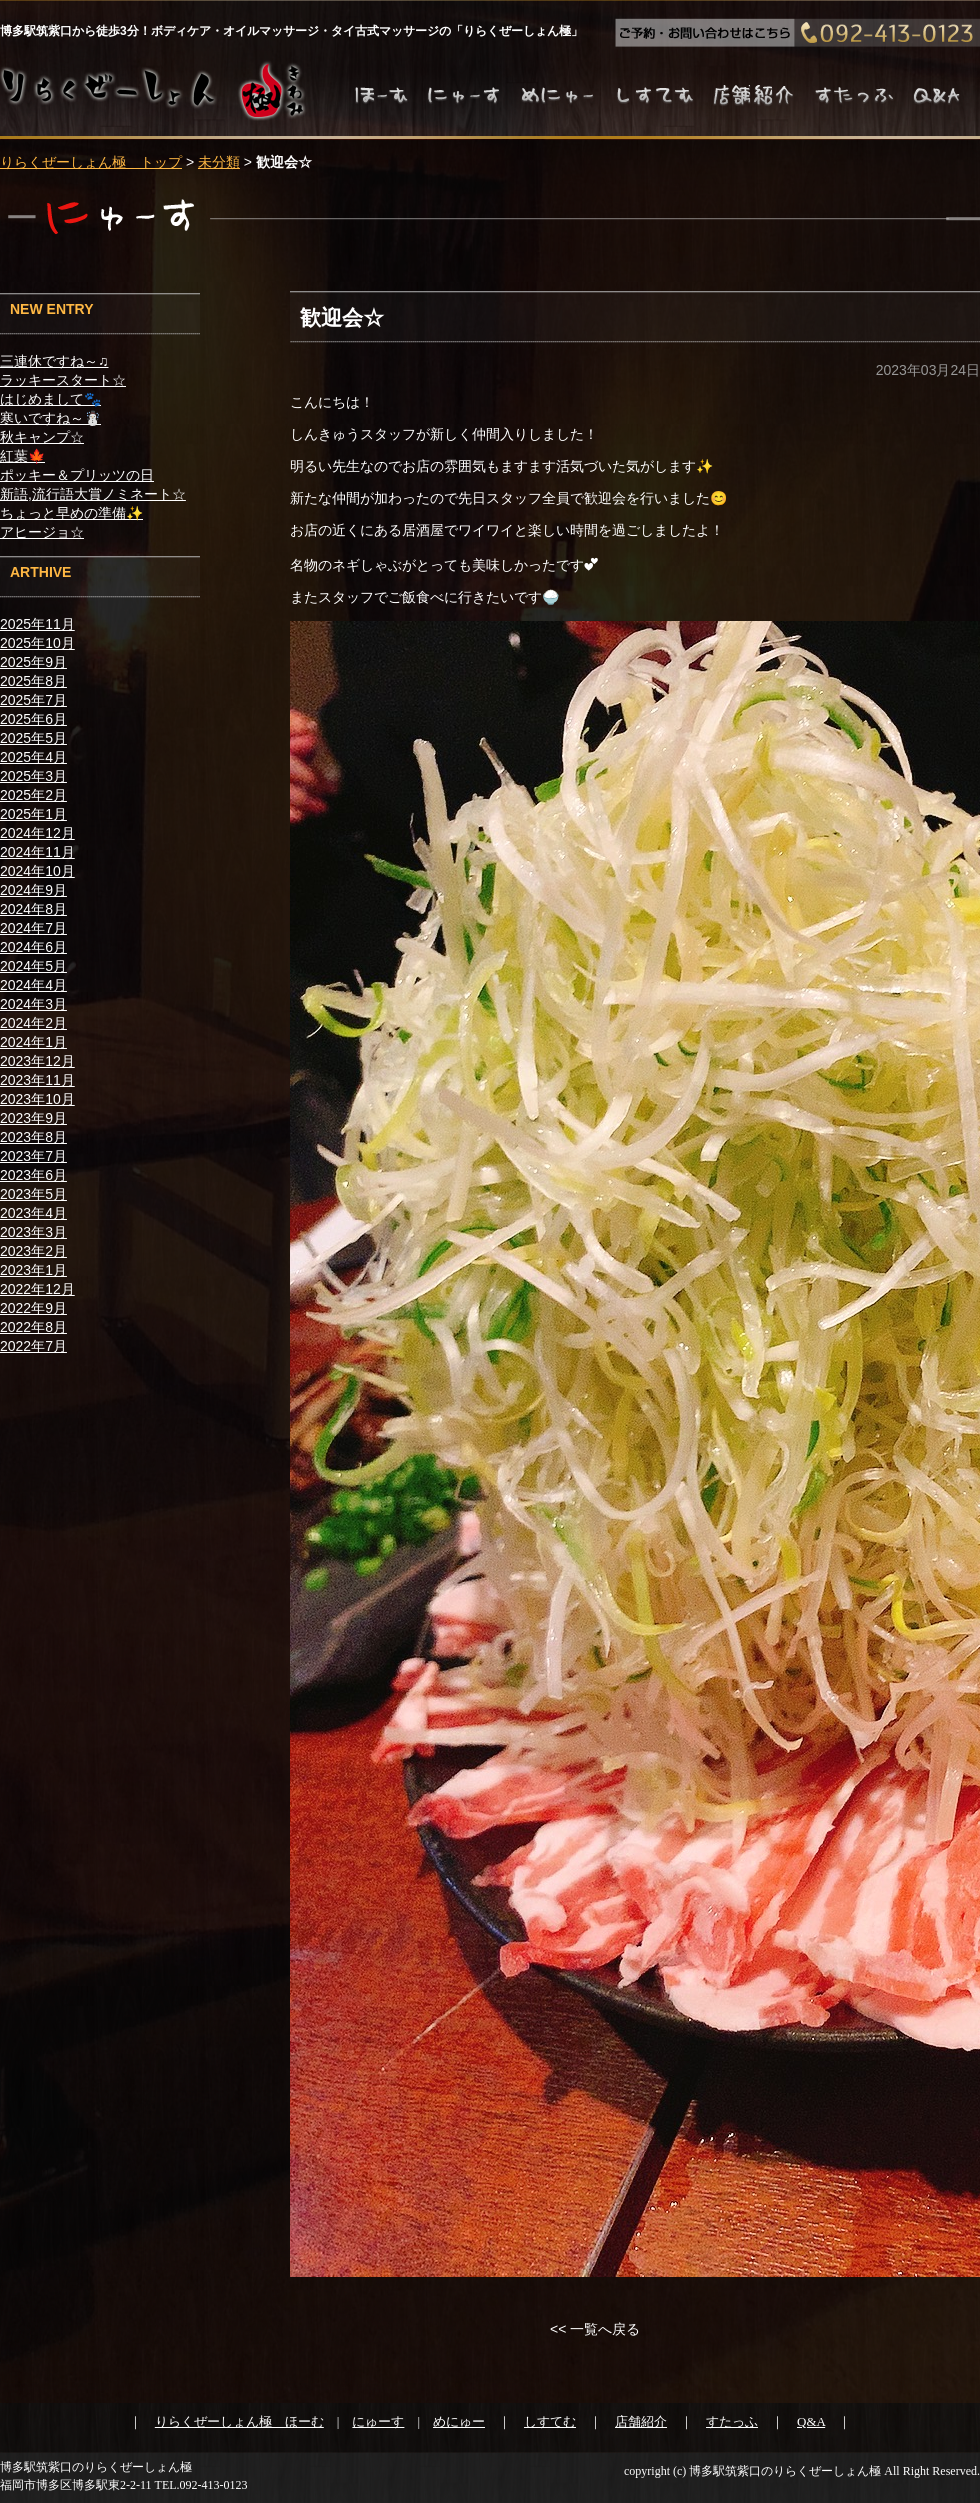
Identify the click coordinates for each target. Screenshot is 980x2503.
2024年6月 (33, 947)
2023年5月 (33, 1194)
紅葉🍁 (22, 456)
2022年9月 (33, 1308)
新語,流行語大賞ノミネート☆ (93, 494)
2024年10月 (37, 871)
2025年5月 (33, 738)
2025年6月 (33, 719)
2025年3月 (33, 776)
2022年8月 (33, 1327)
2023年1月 (33, 1270)
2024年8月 (33, 909)
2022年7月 (33, 1346)
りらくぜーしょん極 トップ (91, 162)
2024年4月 (33, 985)
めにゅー (459, 2421)
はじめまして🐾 (50, 399)
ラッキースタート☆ (63, 380)
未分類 (219, 162)
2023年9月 (33, 1118)
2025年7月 (33, 700)
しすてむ (550, 2421)
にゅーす (378, 2421)
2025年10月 (37, 643)
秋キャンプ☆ (42, 437)
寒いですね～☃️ (50, 418)
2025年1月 (33, 814)
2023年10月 (37, 1099)
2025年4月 (33, 757)
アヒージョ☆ (42, 532)
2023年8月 (33, 1137)
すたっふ (732, 2421)
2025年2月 (33, 795)
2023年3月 (33, 1232)
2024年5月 (33, 966)
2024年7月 (33, 928)
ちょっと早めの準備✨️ (71, 513)
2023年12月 (37, 1061)
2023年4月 (33, 1213)
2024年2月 (33, 1023)
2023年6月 (33, 1175)
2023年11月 (37, 1080)
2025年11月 (37, 624)
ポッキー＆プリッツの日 (77, 475)
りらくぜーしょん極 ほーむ (239, 2421)
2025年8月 (33, 681)
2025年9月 (33, 662)
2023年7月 (33, 1156)
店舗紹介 (641, 2421)
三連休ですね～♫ (54, 361)
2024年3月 (33, 1004)
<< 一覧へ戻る (595, 2329)
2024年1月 (33, 1042)
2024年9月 (33, 890)
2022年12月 (37, 1289)
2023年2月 (33, 1251)
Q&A (811, 2421)
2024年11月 (37, 852)
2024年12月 (37, 833)
